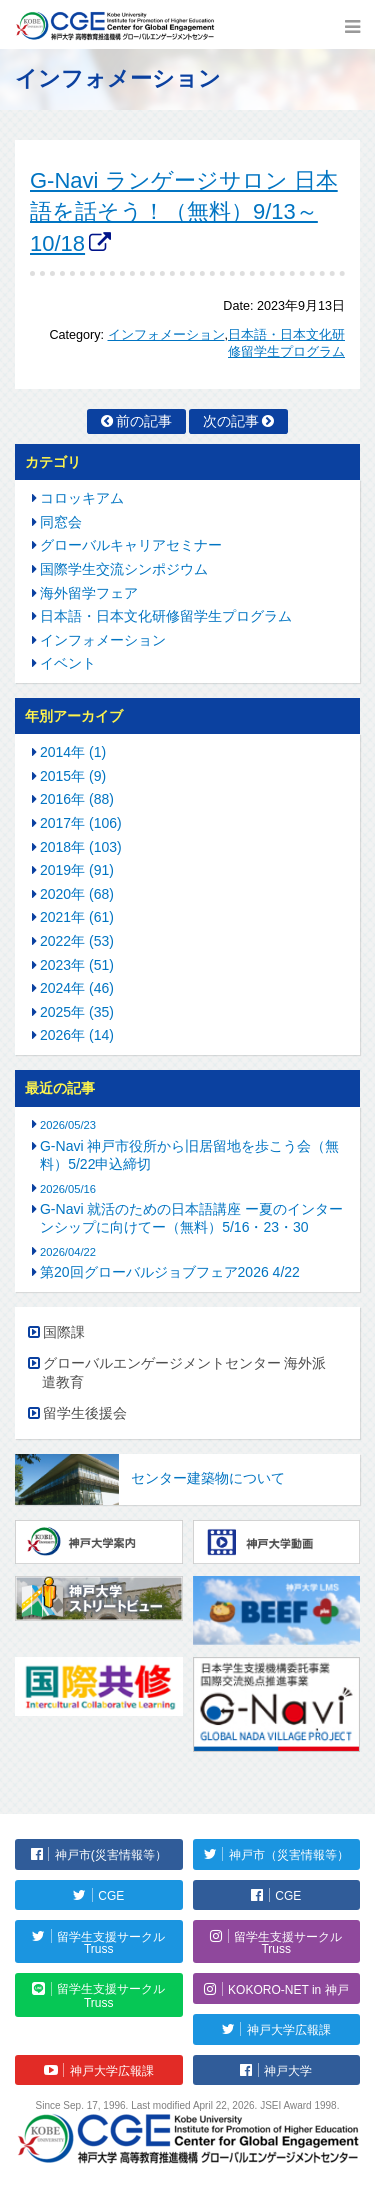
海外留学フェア (89, 593)
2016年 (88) (77, 799)
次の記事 (231, 421)
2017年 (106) (81, 823)
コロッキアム (82, 498)
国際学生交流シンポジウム (124, 569)
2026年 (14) (77, 1035)
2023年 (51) (77, 965)
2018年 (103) (81, 847)
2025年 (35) (77, 1012)
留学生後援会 (85, 1413)
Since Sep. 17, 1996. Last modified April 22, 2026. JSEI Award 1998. (188, 2105)
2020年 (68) (77, 894)
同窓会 (61, 522)
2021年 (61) (77, 917)
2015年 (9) (73, 776)
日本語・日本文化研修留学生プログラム (166, 616)
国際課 (64, 1332)
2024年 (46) (77, 988)
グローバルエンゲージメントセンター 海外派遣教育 (184, 1373)
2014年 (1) (73, 752)
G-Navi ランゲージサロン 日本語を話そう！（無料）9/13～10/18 (184, 212)
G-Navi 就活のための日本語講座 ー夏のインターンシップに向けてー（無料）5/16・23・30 (191, 1218)
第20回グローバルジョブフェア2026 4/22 (170, 1272)
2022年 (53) (77, 941)
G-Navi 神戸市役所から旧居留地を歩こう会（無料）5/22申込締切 (189, 1155)
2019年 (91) (77, 870)
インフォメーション (166, 335)
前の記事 (144, 421)
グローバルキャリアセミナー (131, 545)
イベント (68, 663)
